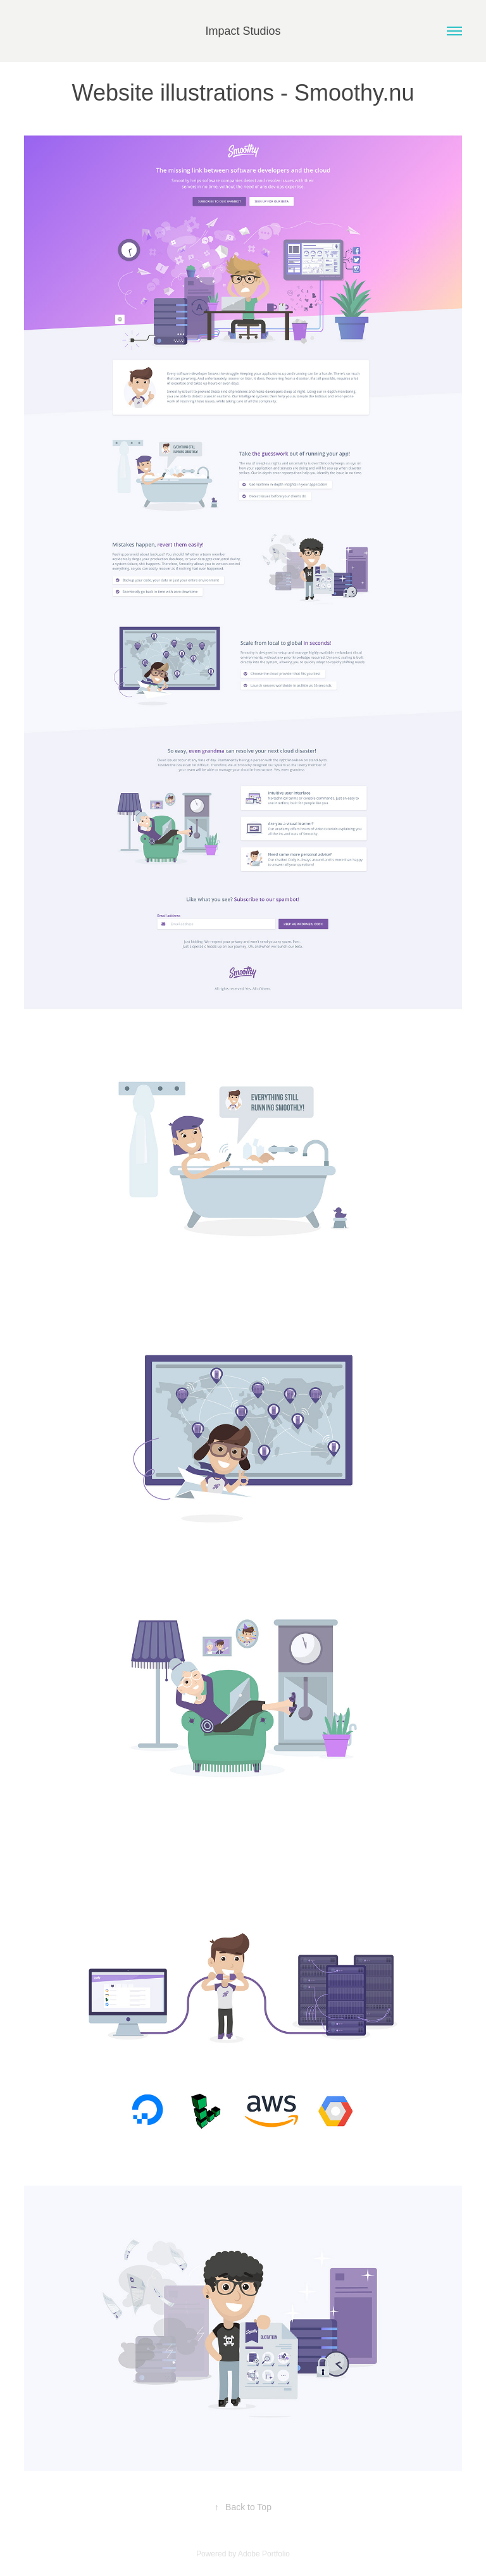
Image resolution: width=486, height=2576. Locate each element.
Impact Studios (242, 31)
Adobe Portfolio (264, 2553)
